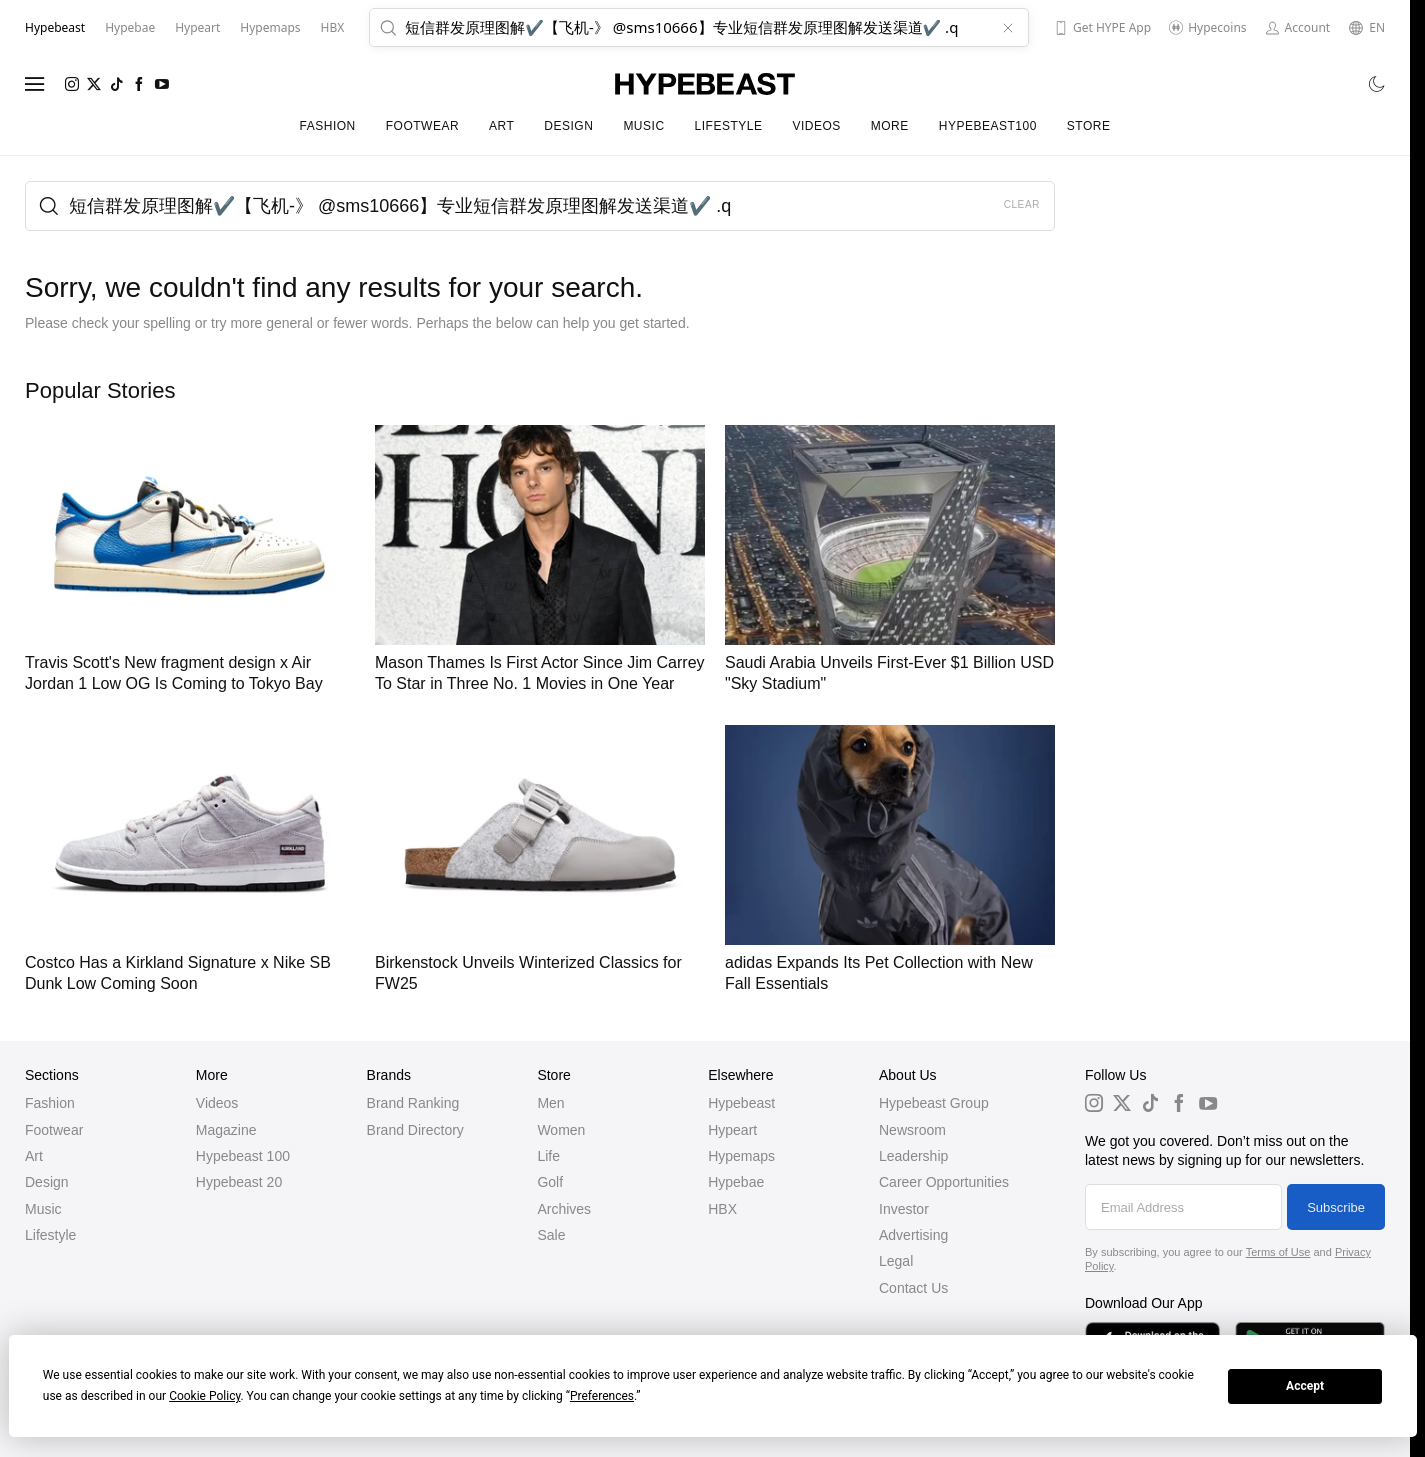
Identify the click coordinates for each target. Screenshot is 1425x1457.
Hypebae (736, 1182)
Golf (550, 1182)
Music (643, 126)
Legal (896, 1261)
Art (501, 126)
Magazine (226, 1130)
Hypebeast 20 (239, 1182)
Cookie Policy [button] (204, 1396)
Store (1089, 126)
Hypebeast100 (988, 126)
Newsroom (912, 1130)
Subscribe (1336, 1207)
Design (568, 126)
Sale (551, 1235)
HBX (722, 1209)
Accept (1305, 1386)
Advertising (913, 1235)
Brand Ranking (413, 1103)
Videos (816, 126)
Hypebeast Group (934, 1103)
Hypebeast (741, 1103)
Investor (904, 1209)
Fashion (328, 126)
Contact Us (913, 1288)
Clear (1022, 204)
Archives (564, 1209)
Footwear (422, 126)
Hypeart (732, 1130)
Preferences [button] (602, 1396)
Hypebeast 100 (243, 1156)
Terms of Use (1278, 1252)
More (890, 126)
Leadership (913, 1156)
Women (561, 1130)
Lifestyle (729, 126)
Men (550, 1103)
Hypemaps (741, 1156)
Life (548, 1156)
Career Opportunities (944, 1182)
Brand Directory (415, 1130)
